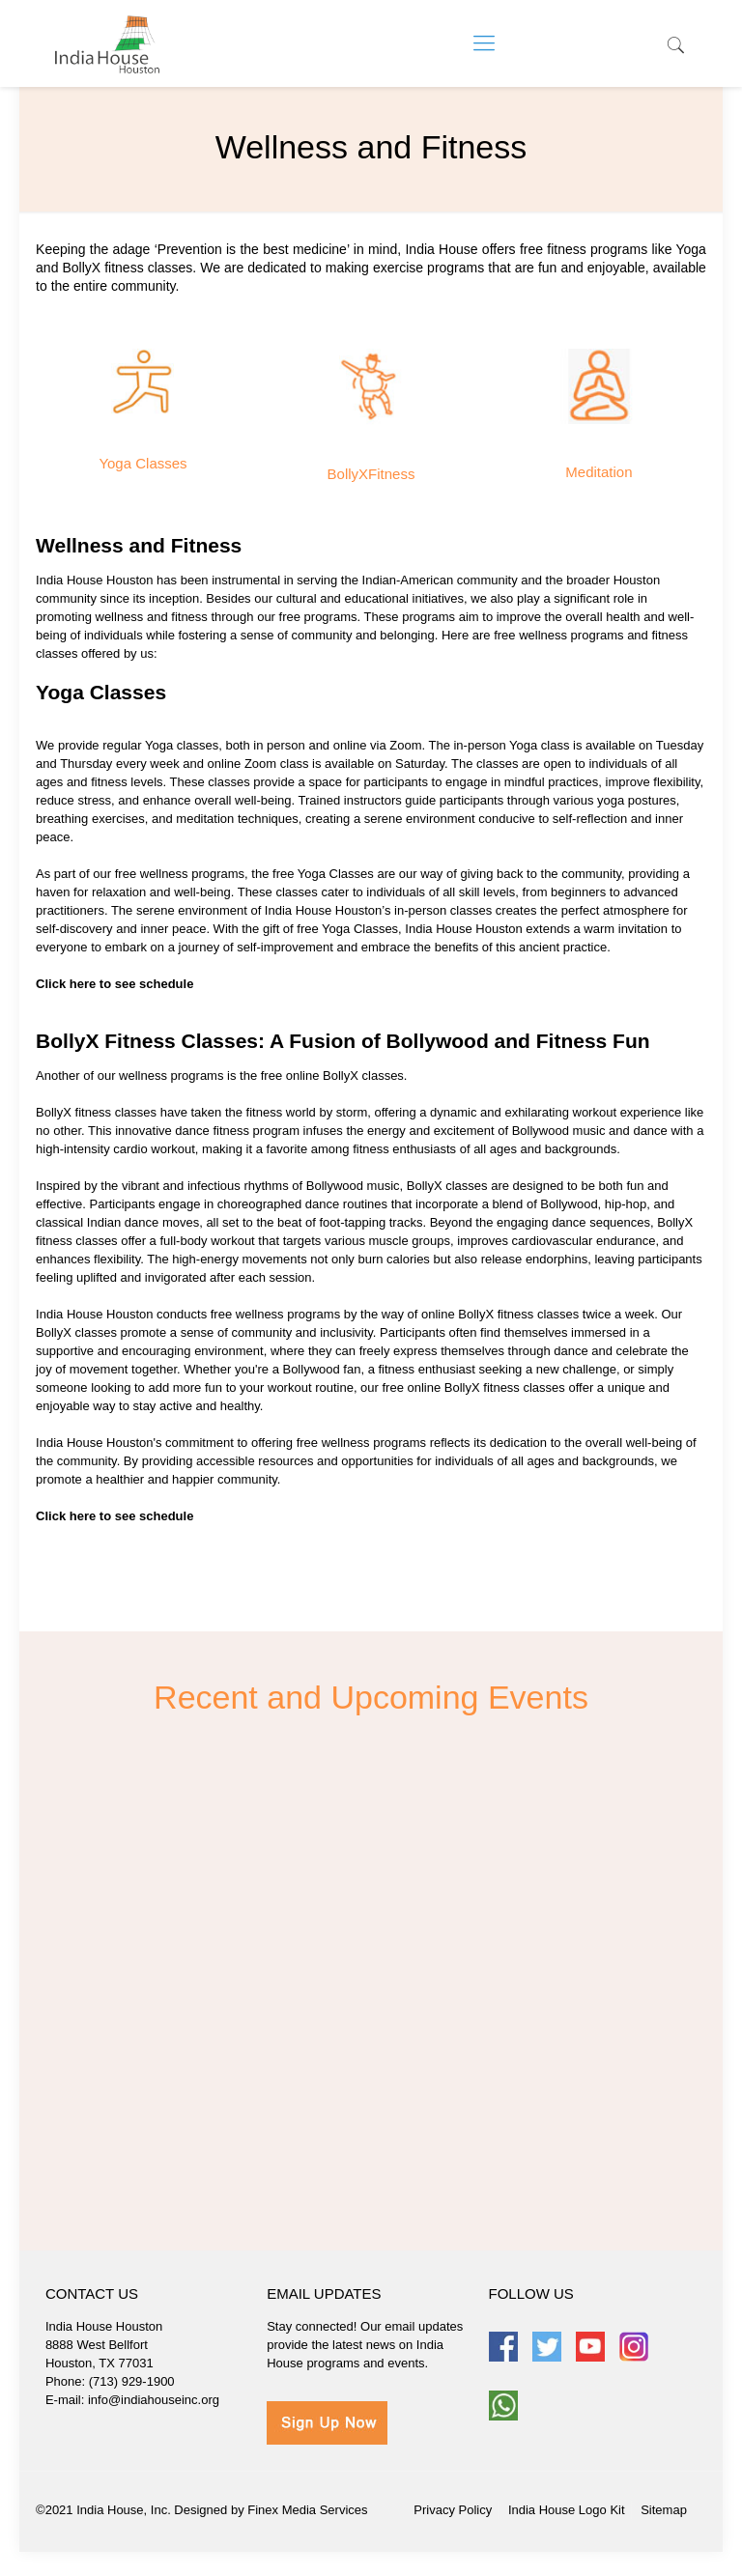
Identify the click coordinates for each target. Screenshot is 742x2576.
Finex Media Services (307, 2510)
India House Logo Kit (566, 2510)
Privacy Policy (453, 2510)
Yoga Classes (142, 463)
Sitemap (664, 2510)
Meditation (598, 472)
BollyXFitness (371, 474)
